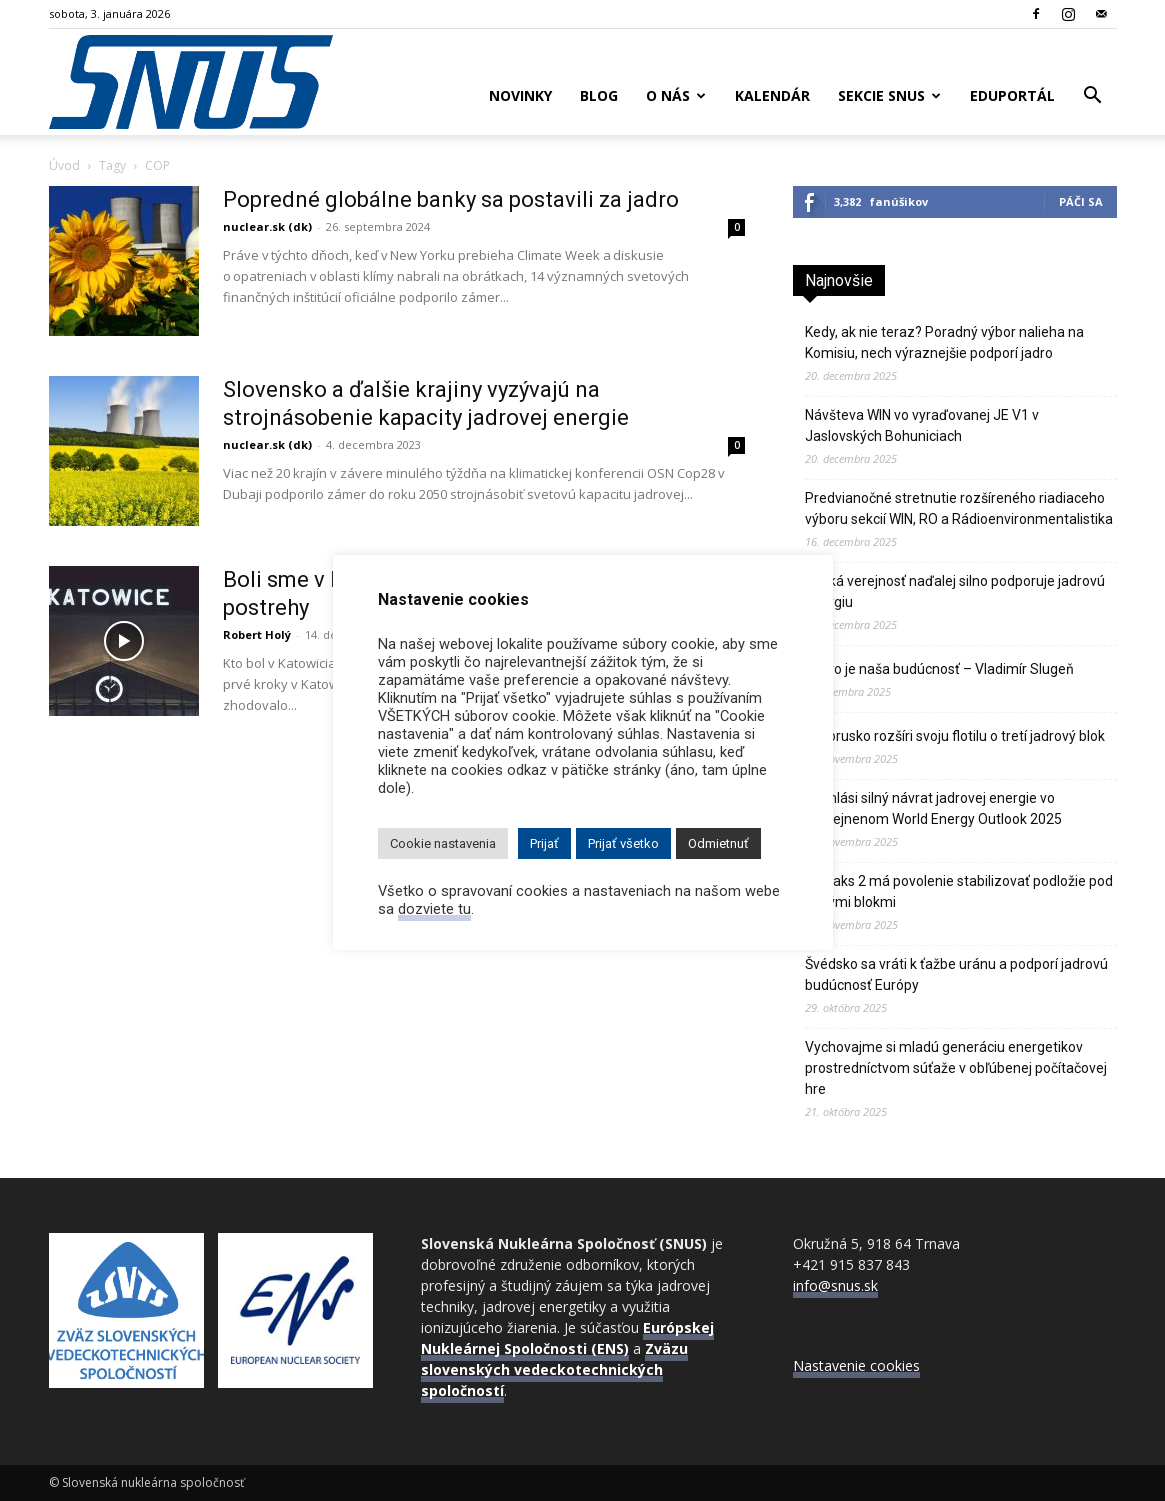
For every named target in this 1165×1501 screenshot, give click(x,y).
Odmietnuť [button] (718, 843)
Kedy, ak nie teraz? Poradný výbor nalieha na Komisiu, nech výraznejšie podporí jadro (944, 342)
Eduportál (1012, 95)
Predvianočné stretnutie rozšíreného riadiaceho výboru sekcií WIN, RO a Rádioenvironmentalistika (959, 508)
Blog (599, 95)
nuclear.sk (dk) (267, 226)
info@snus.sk (835, 1285)
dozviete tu (434, 909)
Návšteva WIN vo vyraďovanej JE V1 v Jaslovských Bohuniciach (922, 425)
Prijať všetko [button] (623, 843)
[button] (1093, 97)
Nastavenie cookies (856, 1365)
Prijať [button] (544, 843)
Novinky (520, 95)
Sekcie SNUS (889, 95)
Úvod (64, 165)
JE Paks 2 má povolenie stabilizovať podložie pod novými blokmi (959, 891)
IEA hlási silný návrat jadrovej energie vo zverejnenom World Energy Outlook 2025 (933, 808)
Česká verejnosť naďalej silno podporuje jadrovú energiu (955, 591)
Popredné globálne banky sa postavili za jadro (451, 199)
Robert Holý (257, 634)
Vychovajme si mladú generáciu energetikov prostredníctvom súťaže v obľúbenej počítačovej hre (956, 1068)
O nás (676, 95)
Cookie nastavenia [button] (443, 843)
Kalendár (772, 95)
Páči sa (1081, 201)
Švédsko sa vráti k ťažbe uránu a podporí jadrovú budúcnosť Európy (956, 974)
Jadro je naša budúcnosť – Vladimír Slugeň (939, 669)
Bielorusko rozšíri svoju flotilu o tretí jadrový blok (955, 736)
